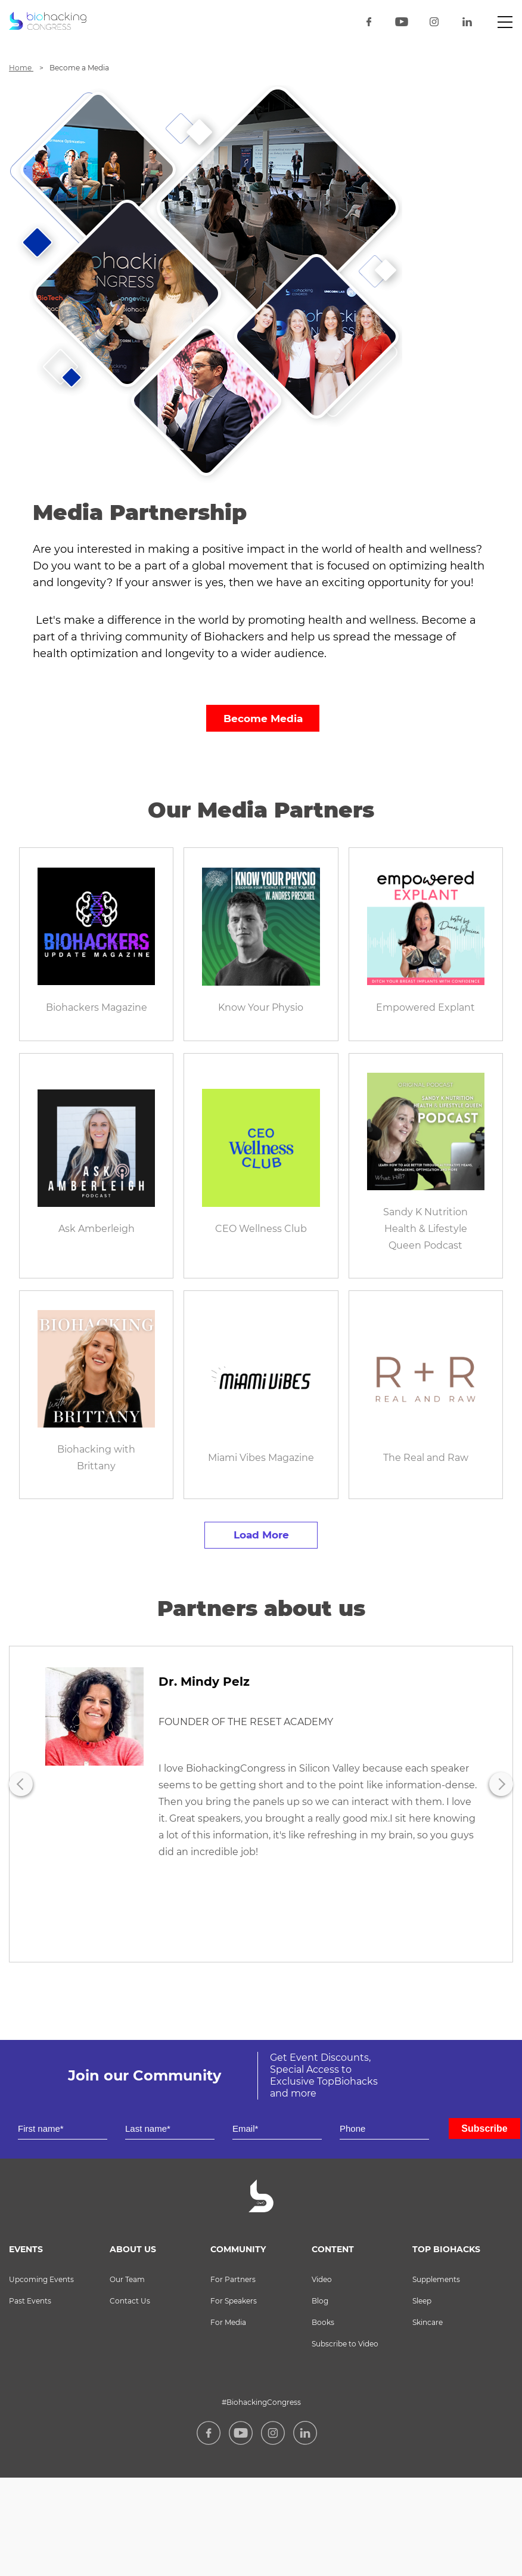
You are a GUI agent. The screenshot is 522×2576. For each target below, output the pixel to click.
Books (323, 2322)
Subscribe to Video (345, 2343)
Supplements (436, 2279)
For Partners (233, 2279)
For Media (228, 2322)
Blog (320, 2300)
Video (322, 2279)
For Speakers (233, 2300)
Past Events (30, 2300)
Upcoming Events (41, 2279)
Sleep (421, 2300)
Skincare (427, 2322)
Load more (261, 1535)
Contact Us (130, 2300)
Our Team (127, 2279)
